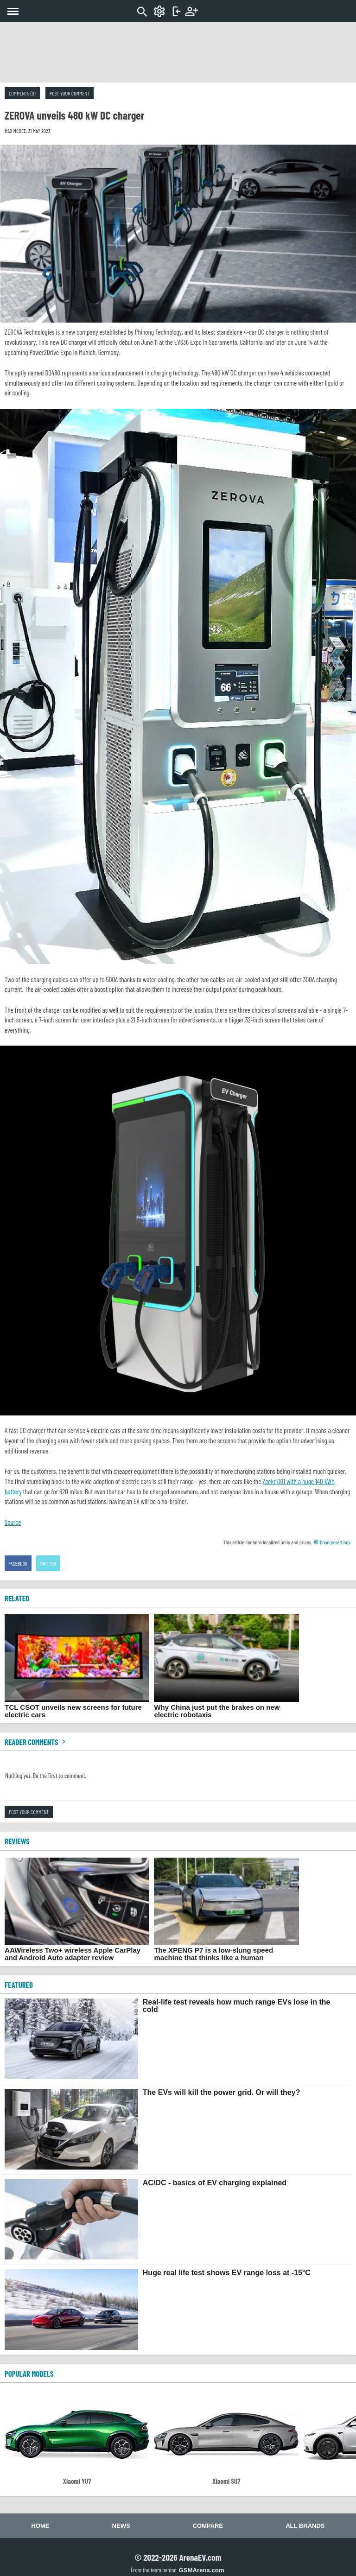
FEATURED (19, 1984)
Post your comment (69, 93)
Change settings (331, 1542)
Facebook (18, 1563)
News (121, 2525)
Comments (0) (22, 93)
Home (41, 2525)
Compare (208, 2525)
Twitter (48, 1563)
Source (13, 1522)
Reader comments (36, 1741)
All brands (305, 2525)
